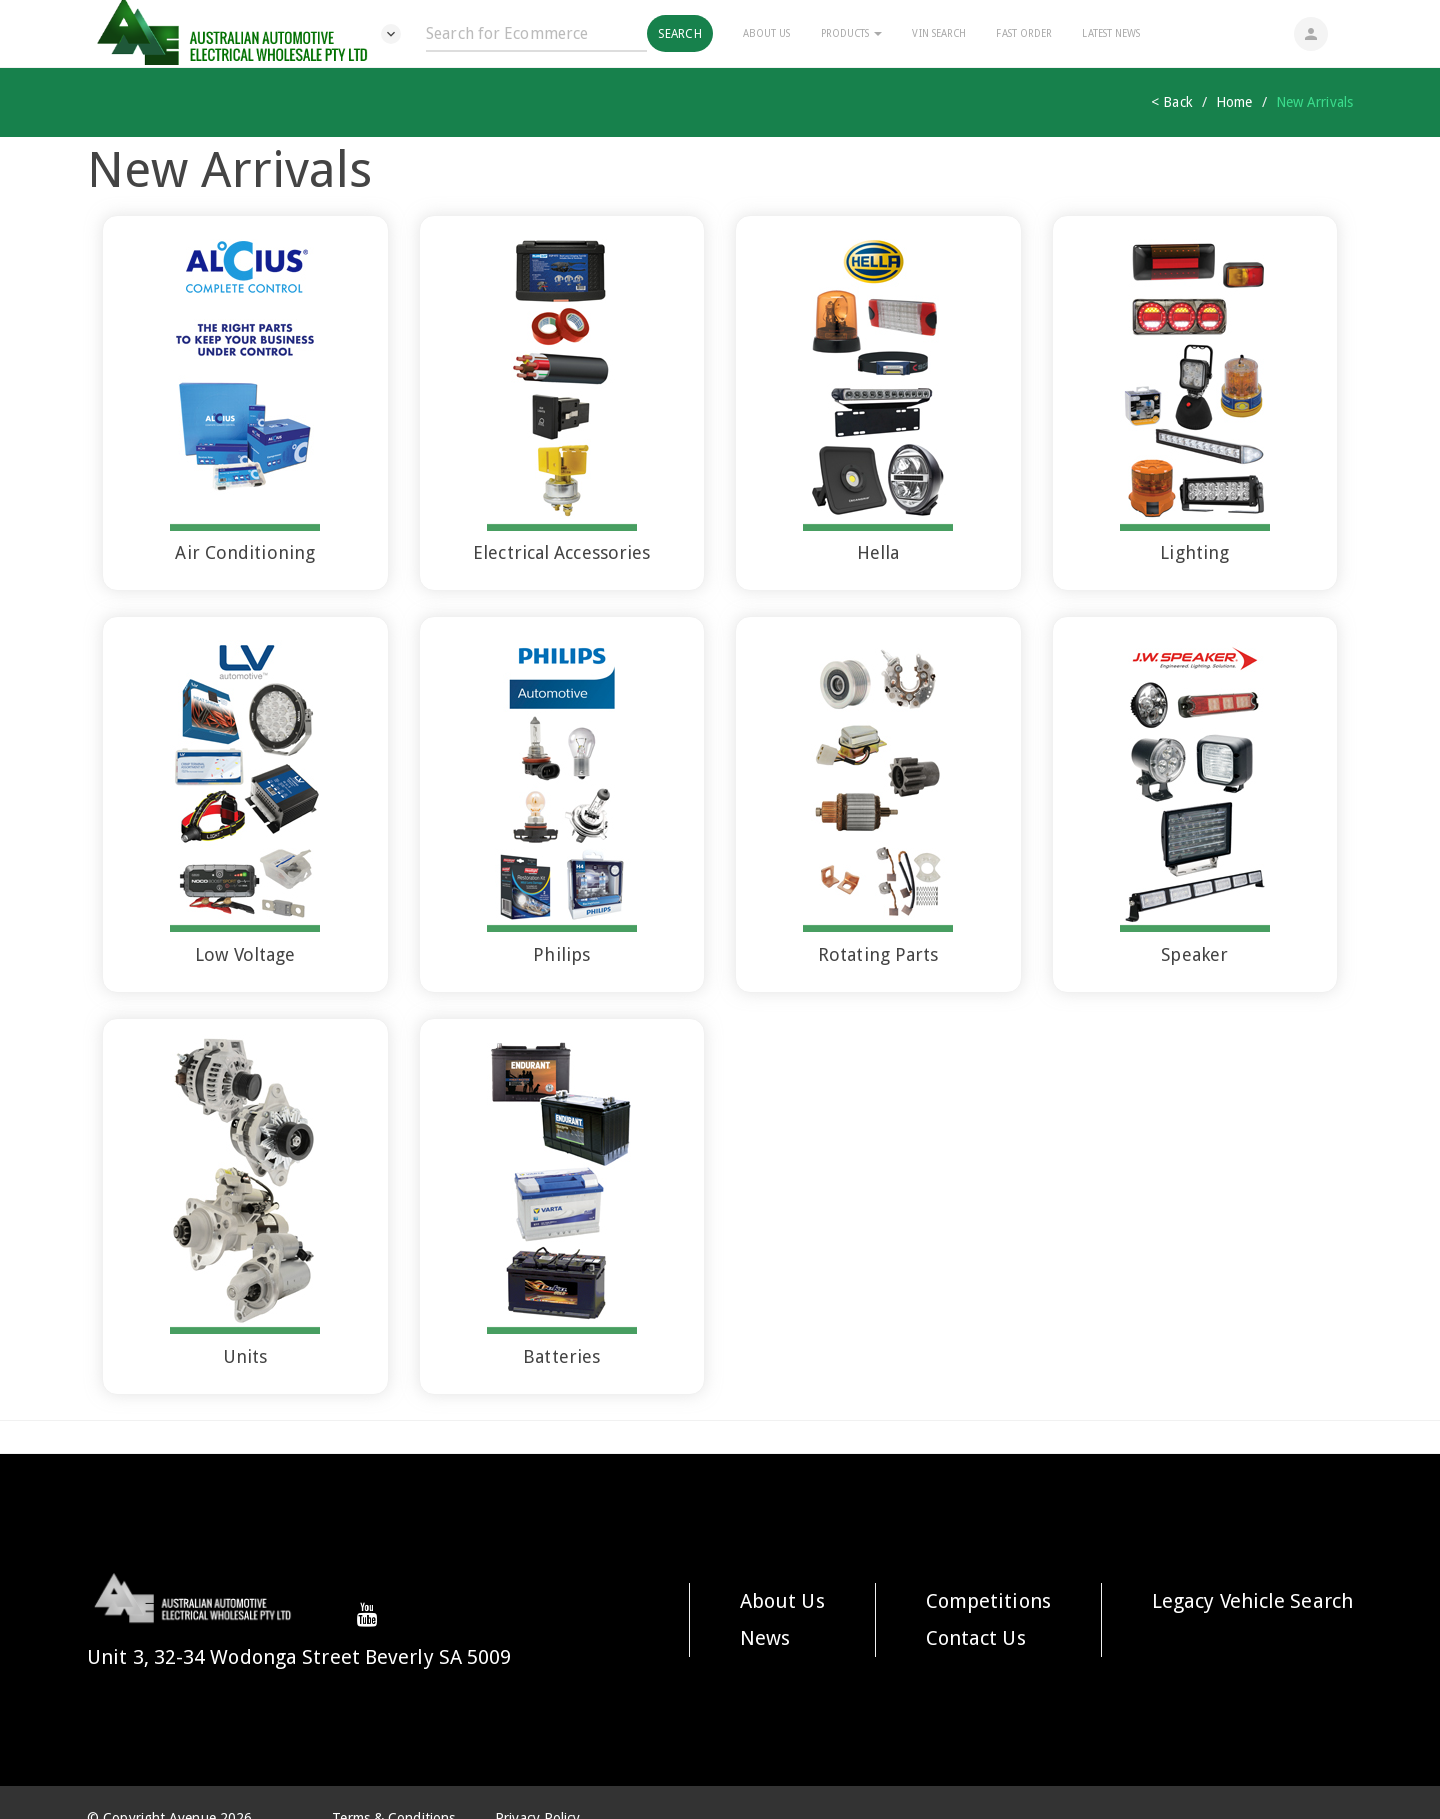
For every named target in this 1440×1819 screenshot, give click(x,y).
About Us (767, 33)
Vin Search (939, 33)
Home (1234, 102)
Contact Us (976, 1638)
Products (852, 33)
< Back (1172, 102)
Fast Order (1024, 33)
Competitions (988, 1601)
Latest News (1111, 33)
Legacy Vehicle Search (1252, 1601)
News (765, 1638)
